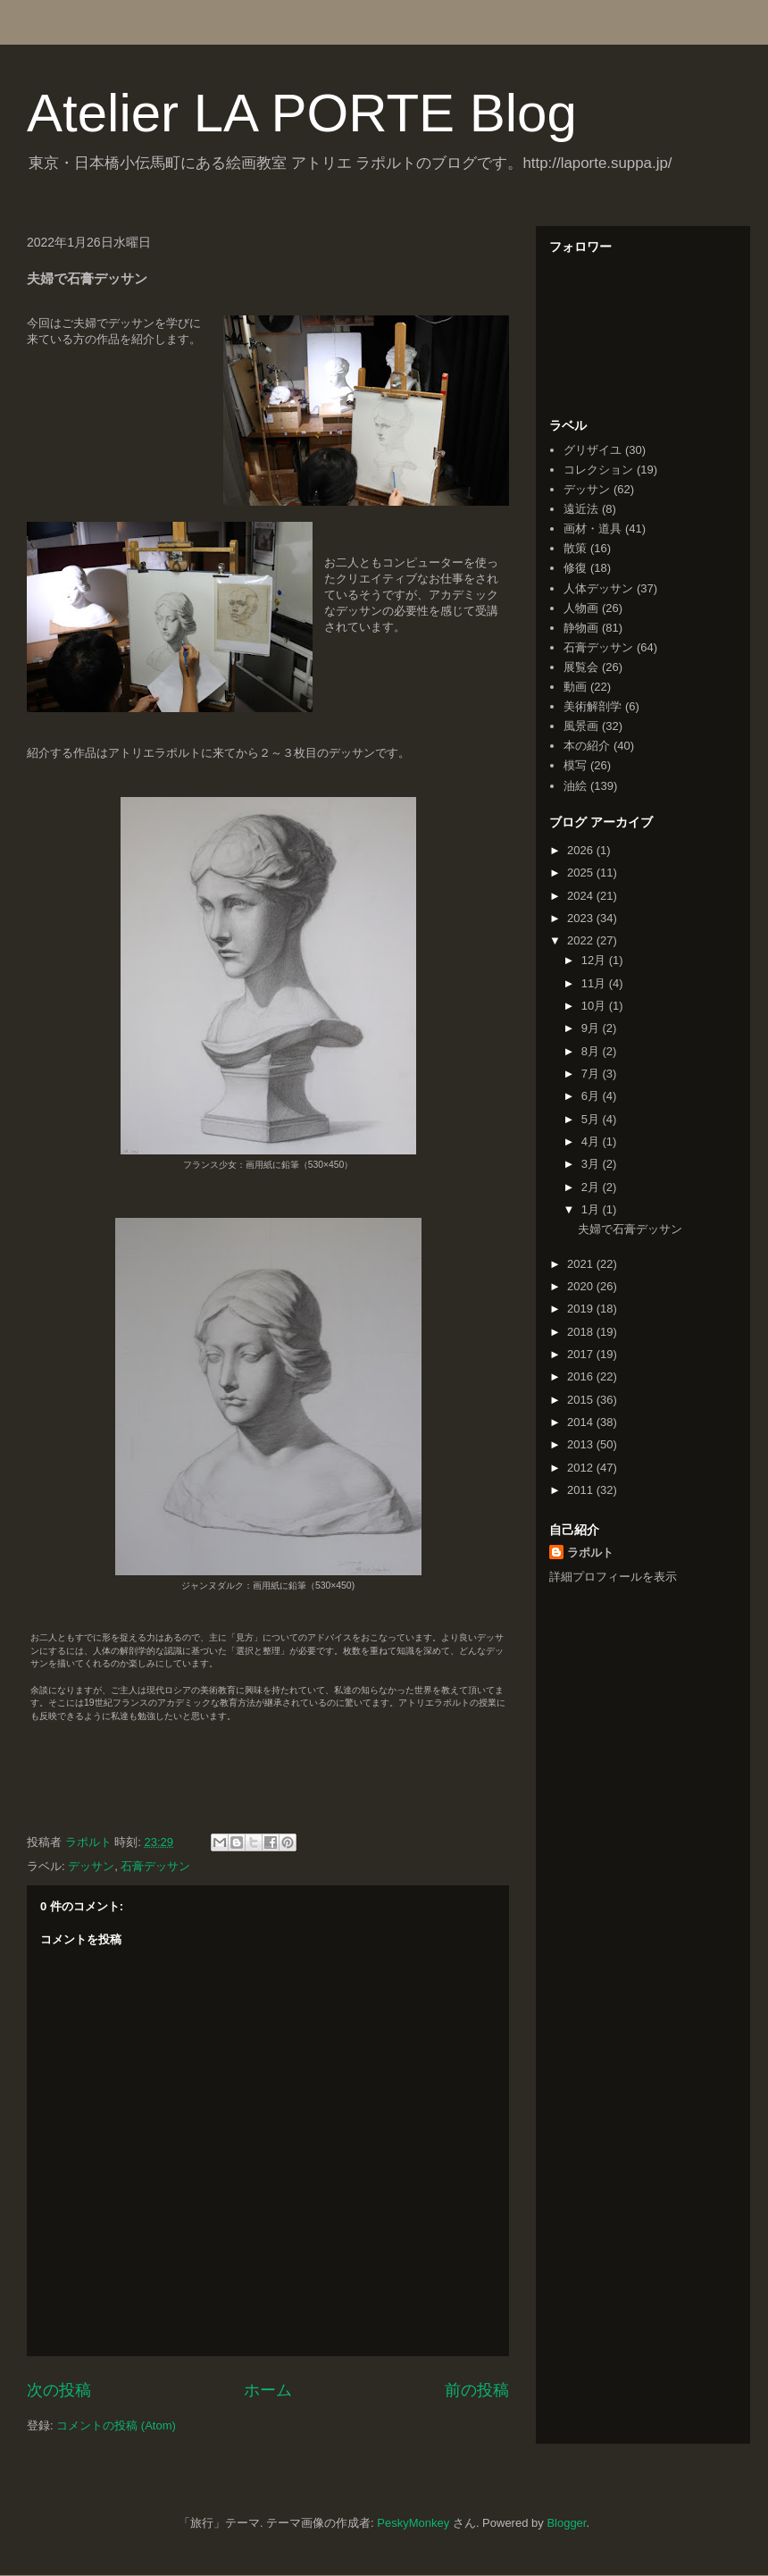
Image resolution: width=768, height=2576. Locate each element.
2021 (582, 1264)
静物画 (580, 627)
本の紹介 (586, 745)
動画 (575, 686)
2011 (582, 1490)
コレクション (598, 469)
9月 (592, 1028)
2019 (582, 1308)
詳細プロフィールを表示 (613, 1576)
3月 (592, 1164)
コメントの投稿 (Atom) (116, 2425)
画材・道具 (592, 528)
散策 (575, 548)
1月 (592, 1209)
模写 (575, 765)
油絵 (575, 786)
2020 (582, 1286)
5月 (592, 1119)
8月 (592, 1051)
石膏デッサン (155, 1866)
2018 (582, 1331)
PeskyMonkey (413, 2523)
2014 (582, 1422)
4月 (592, 1141)
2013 (582, 1444)
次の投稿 (59, 2390)
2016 (582, 1376)
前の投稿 (477, 2390)
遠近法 (580, 509)
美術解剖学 (592, 706)
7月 (592, 1073)
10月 (595, 1005)
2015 (582, 1399)
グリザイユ (592, 450)
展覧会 (580, 667)
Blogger (566, 2523)
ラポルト (590, 1552)
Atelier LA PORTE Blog (302, 113)
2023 (582, 918)
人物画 (580, 608)
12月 (595, 960)
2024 (582, 895)
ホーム (268, 2390)
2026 (582, 850)
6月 (592, 1096)
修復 (575, 568)
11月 (595, 983)
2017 (582, 1354)
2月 (592, 1187)
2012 (582, 1467)
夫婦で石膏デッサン (630, 1229)
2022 (582, 940)
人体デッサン (598, 588)
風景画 (580, 726)
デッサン (91, 1866)
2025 (582, 872)
